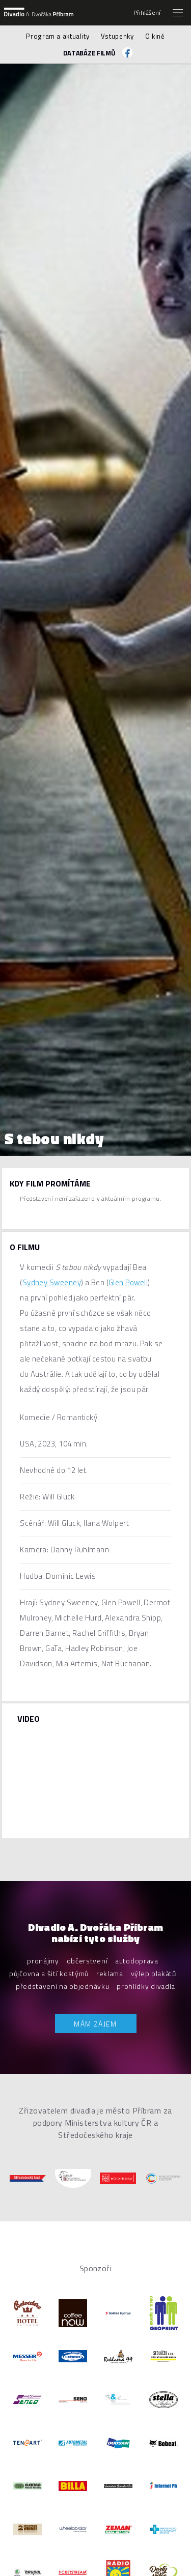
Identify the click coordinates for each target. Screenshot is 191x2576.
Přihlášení (146, 12)
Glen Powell (128, 1282)
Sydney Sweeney (51, 1282)
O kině (155, 36)
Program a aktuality (57, 36)
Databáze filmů (89, 53)
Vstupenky (117, 36)
